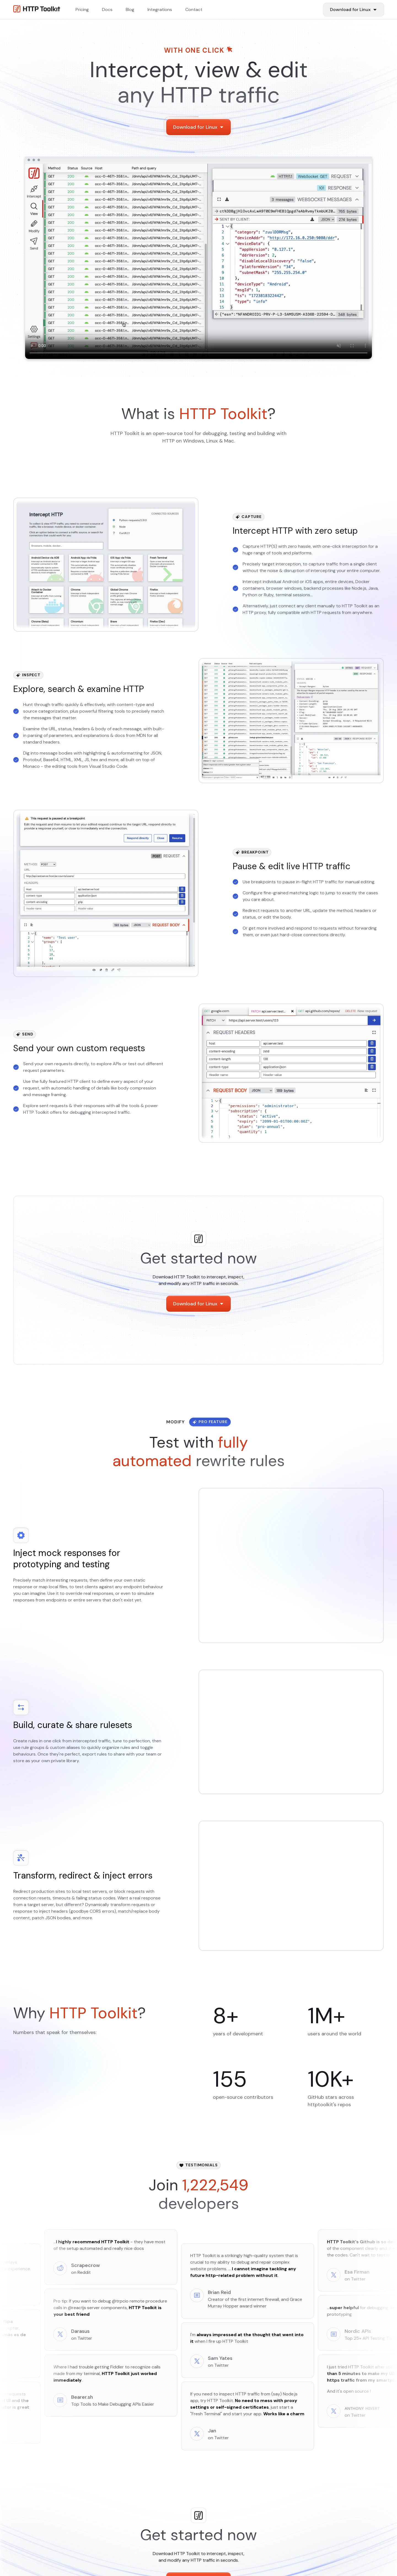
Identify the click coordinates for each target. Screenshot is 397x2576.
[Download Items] (353, 9)
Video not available (198, 261)
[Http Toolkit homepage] (36, 9)
